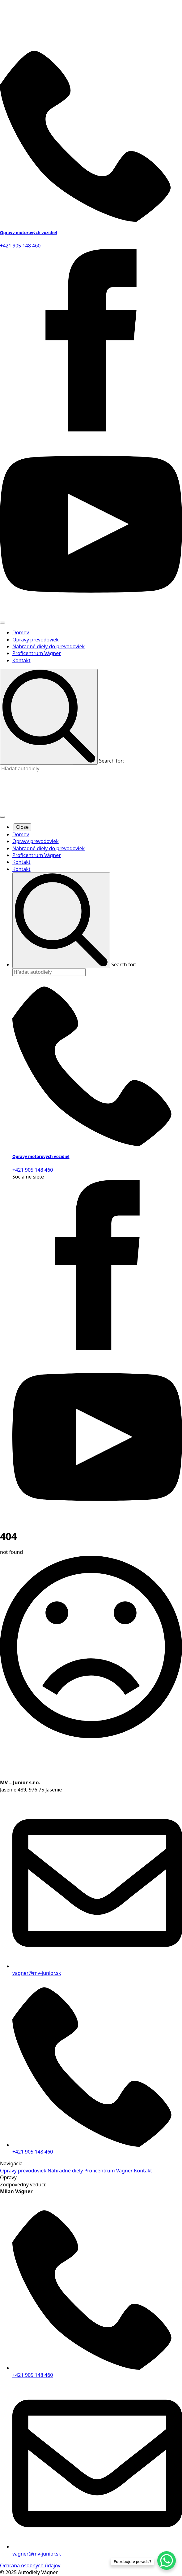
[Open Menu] (2, 622)
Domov (20, 632)
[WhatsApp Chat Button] (166, 2560)
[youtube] (91, 613)
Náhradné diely (66, 2170)
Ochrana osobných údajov (30, 2565)
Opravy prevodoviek (35, 639)
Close (22, 827)
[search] (49, 716)
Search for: (111, 760)
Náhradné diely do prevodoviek (48, 646)
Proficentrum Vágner (36, 653)
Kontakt (21, 660)
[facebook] (91, 429)
